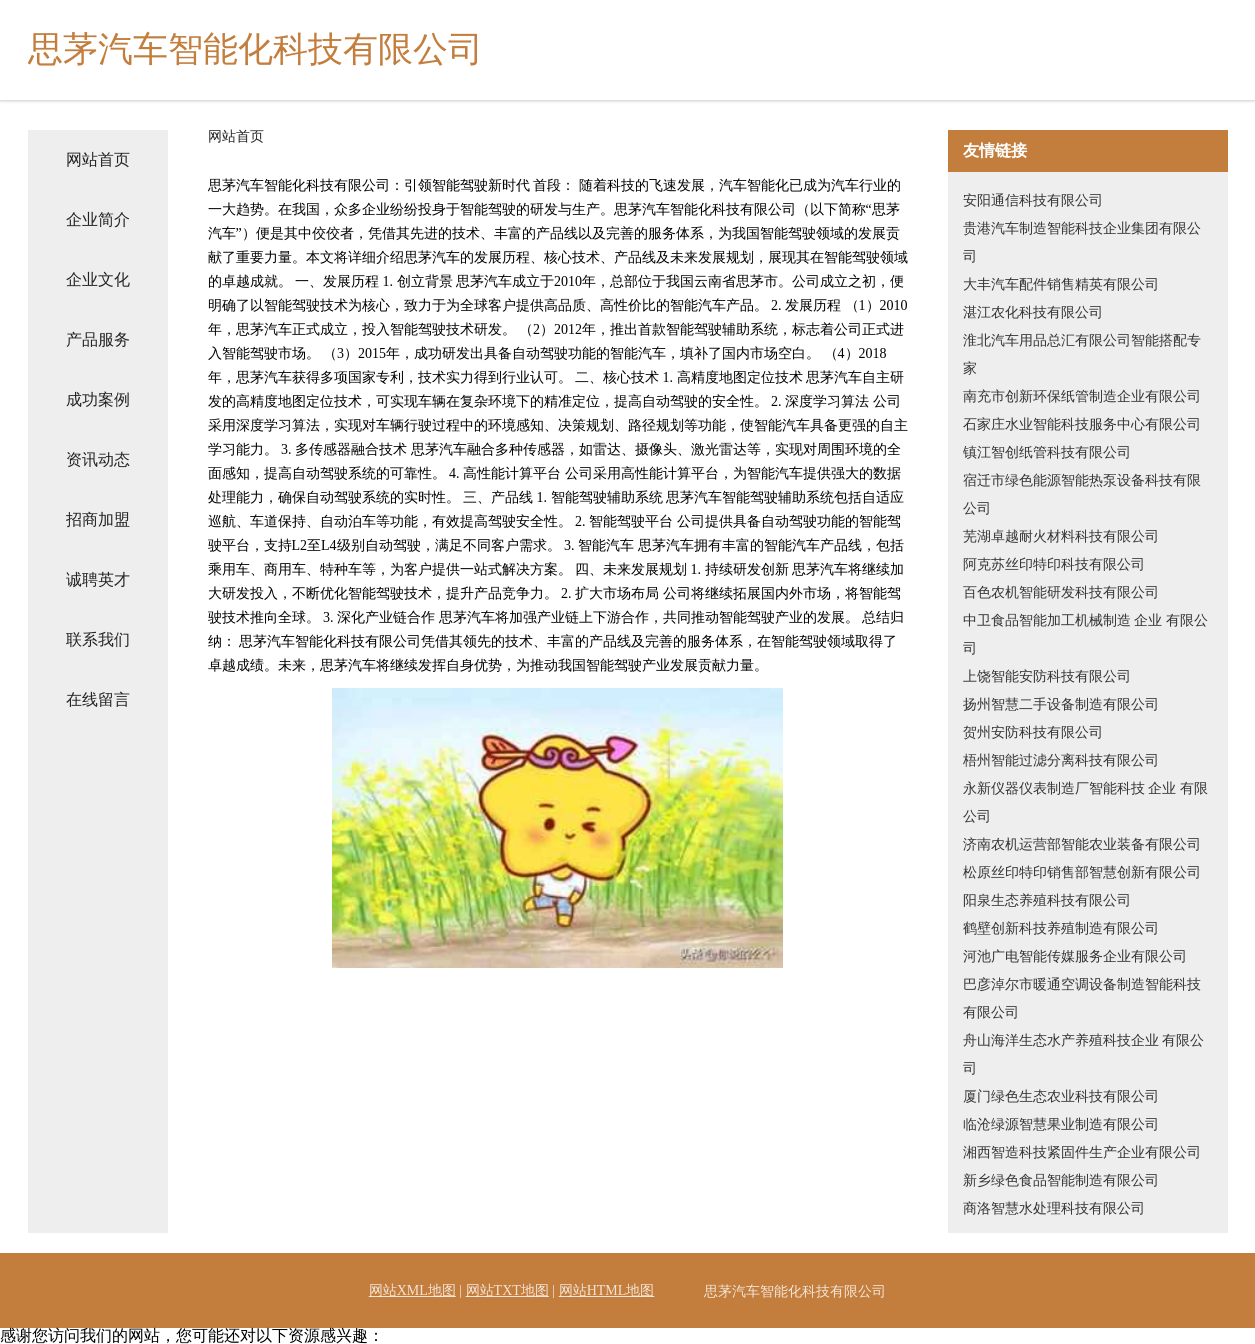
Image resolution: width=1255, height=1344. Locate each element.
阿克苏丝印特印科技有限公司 (1054, 564)
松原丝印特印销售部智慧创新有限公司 (1082, 872)
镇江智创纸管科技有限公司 (1047, 452)
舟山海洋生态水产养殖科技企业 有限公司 (1084, 1054)
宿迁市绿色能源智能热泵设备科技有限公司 (1082, 494)
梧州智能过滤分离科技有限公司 (1061, 760)
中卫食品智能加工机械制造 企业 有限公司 (1085, 634)
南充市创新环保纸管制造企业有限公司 (1082, 396)
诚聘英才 (98, 579)
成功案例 (98, 399)
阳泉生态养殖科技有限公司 (1047, 900)
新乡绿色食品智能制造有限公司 (1061, 1180)
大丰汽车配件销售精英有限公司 (1061, 284)
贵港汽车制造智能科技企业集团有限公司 (1082, 242)
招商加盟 (98, 519)
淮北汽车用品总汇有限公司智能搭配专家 (1082, 354)
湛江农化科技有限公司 (1033, 312)
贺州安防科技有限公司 (1033, 732)
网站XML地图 (412, 1290)
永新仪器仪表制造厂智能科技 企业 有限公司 (1085, 802)
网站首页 (98, 159)
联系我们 (98, 639)
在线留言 (98, 699)
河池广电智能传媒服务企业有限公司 (1075, 956)
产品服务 (98, 339)
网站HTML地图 (607, 1290)
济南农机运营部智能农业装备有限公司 (1082, 844)
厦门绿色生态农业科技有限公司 (1061, 1096)
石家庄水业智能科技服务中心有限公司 (1082, 424)
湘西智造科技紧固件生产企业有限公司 (1082, 1152)
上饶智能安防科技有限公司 (1047, 676)
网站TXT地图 (507, 1290)
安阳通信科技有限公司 (1033, 200)
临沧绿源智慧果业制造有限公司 (1061, 1124)
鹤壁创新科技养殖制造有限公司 (1061, 928)
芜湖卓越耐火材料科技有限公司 (1061, 536)
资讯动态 (98, 459)
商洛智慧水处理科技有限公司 (1054, 1208)
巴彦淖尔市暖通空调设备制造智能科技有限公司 (1082, 998)
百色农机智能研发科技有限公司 (1061, 592)
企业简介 (98, 219)
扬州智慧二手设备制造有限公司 (1061, 704)
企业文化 (98, 279)
